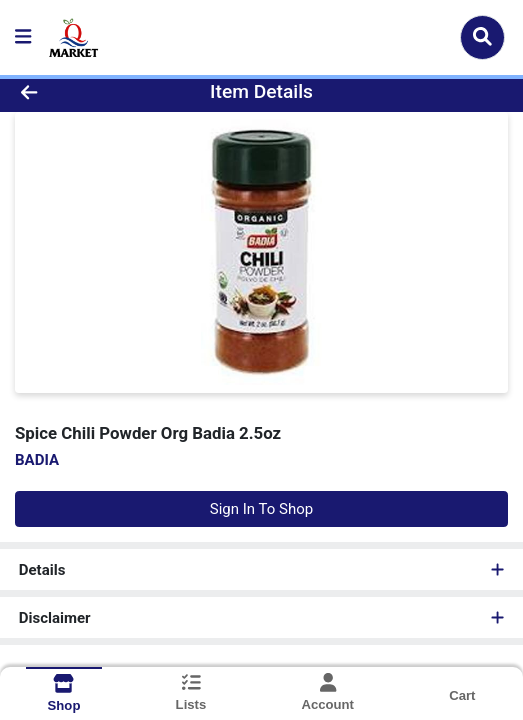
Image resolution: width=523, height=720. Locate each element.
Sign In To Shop (261, 509)
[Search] (482, 37)
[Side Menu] (23, 37)
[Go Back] (76, 92)
